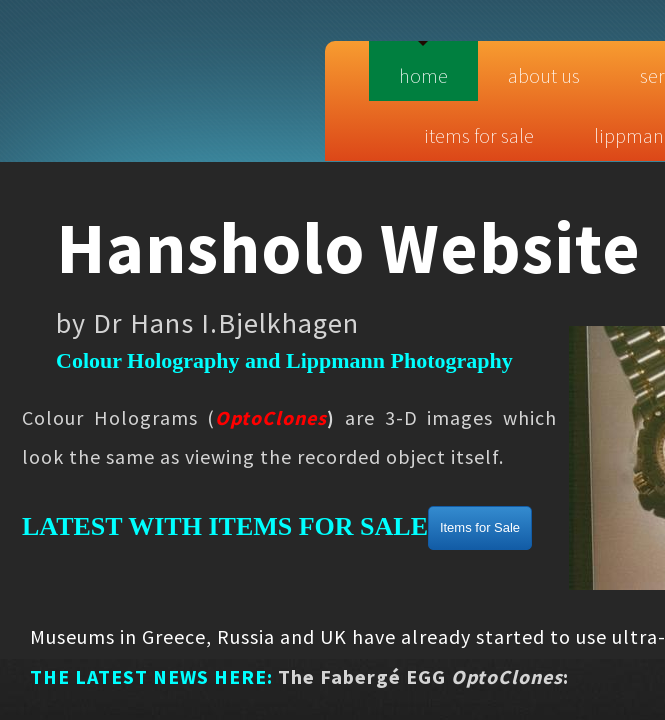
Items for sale (479, 135)
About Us (544, 75)
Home (423, 75)
